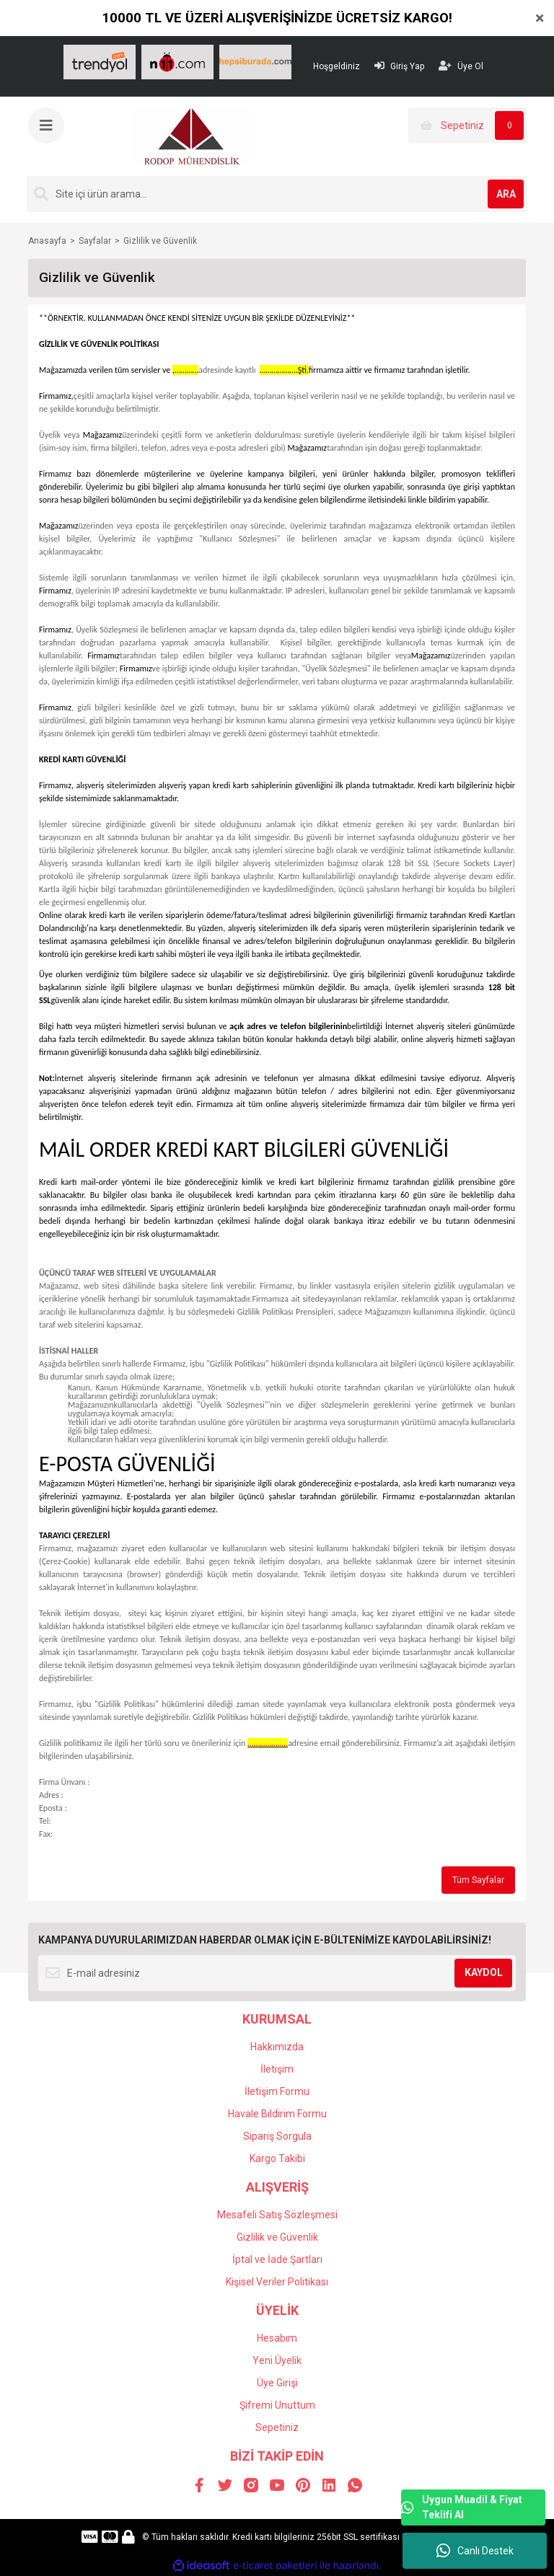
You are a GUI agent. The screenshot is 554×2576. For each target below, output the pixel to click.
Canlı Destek (475, 2551)
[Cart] (467, 125)
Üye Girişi (277, 2382)
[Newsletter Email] (277, 1973)
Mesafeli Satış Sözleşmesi (277, 2214)
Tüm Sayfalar (478, 1880)
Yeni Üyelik (277, 2360)
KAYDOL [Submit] (484, 1972)
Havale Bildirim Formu (277, 2114)
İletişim (277, 2069)
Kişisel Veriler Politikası (277, 2282)
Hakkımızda (277, 2046)
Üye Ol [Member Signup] (461, 66)
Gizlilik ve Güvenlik (277, 2237)
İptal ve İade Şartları (277, 2259)
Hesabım (277, 2338)
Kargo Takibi (277, 2158)
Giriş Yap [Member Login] (399, 66)
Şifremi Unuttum (277, 2405)
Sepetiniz (277, 2427)
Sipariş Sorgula (277, 2136)
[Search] (277, 194)
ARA (506, 194)
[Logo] (190, 136)
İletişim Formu (277, 2091)
